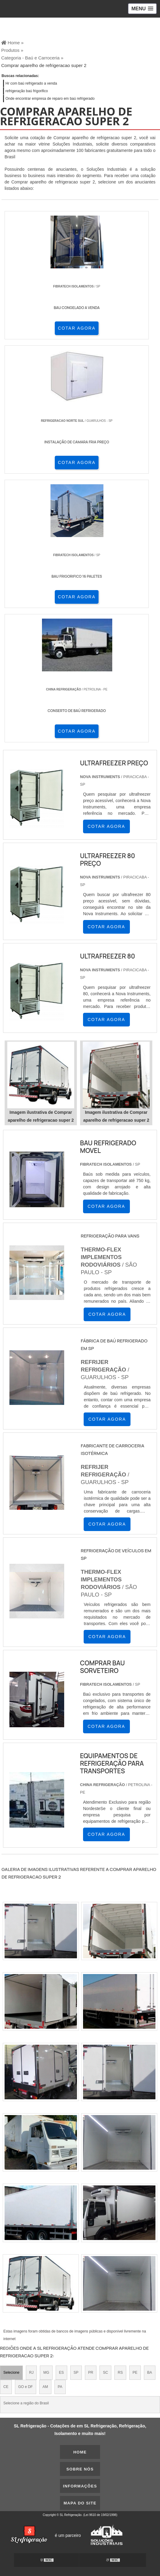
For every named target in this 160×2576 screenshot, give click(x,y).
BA (149, 2372)
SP (76, 2372)
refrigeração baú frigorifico (26, 91)
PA (60, 2387)
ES (61, 2372)
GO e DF (25, 2387)
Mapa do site (80, 2503)
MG (46, 2372)
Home (80, 2452)
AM (45, 2387)
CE (6, 2387)
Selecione (11, 2372)
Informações (80, 2486)
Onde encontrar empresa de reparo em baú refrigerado (50, 98)
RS (120, 2372)
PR (90, 2372)
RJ (31, 2372)
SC (105, 2372)
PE (135, 2372)
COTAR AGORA (77, 328)
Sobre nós (80, 2469)
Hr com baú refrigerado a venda (31, 83)
